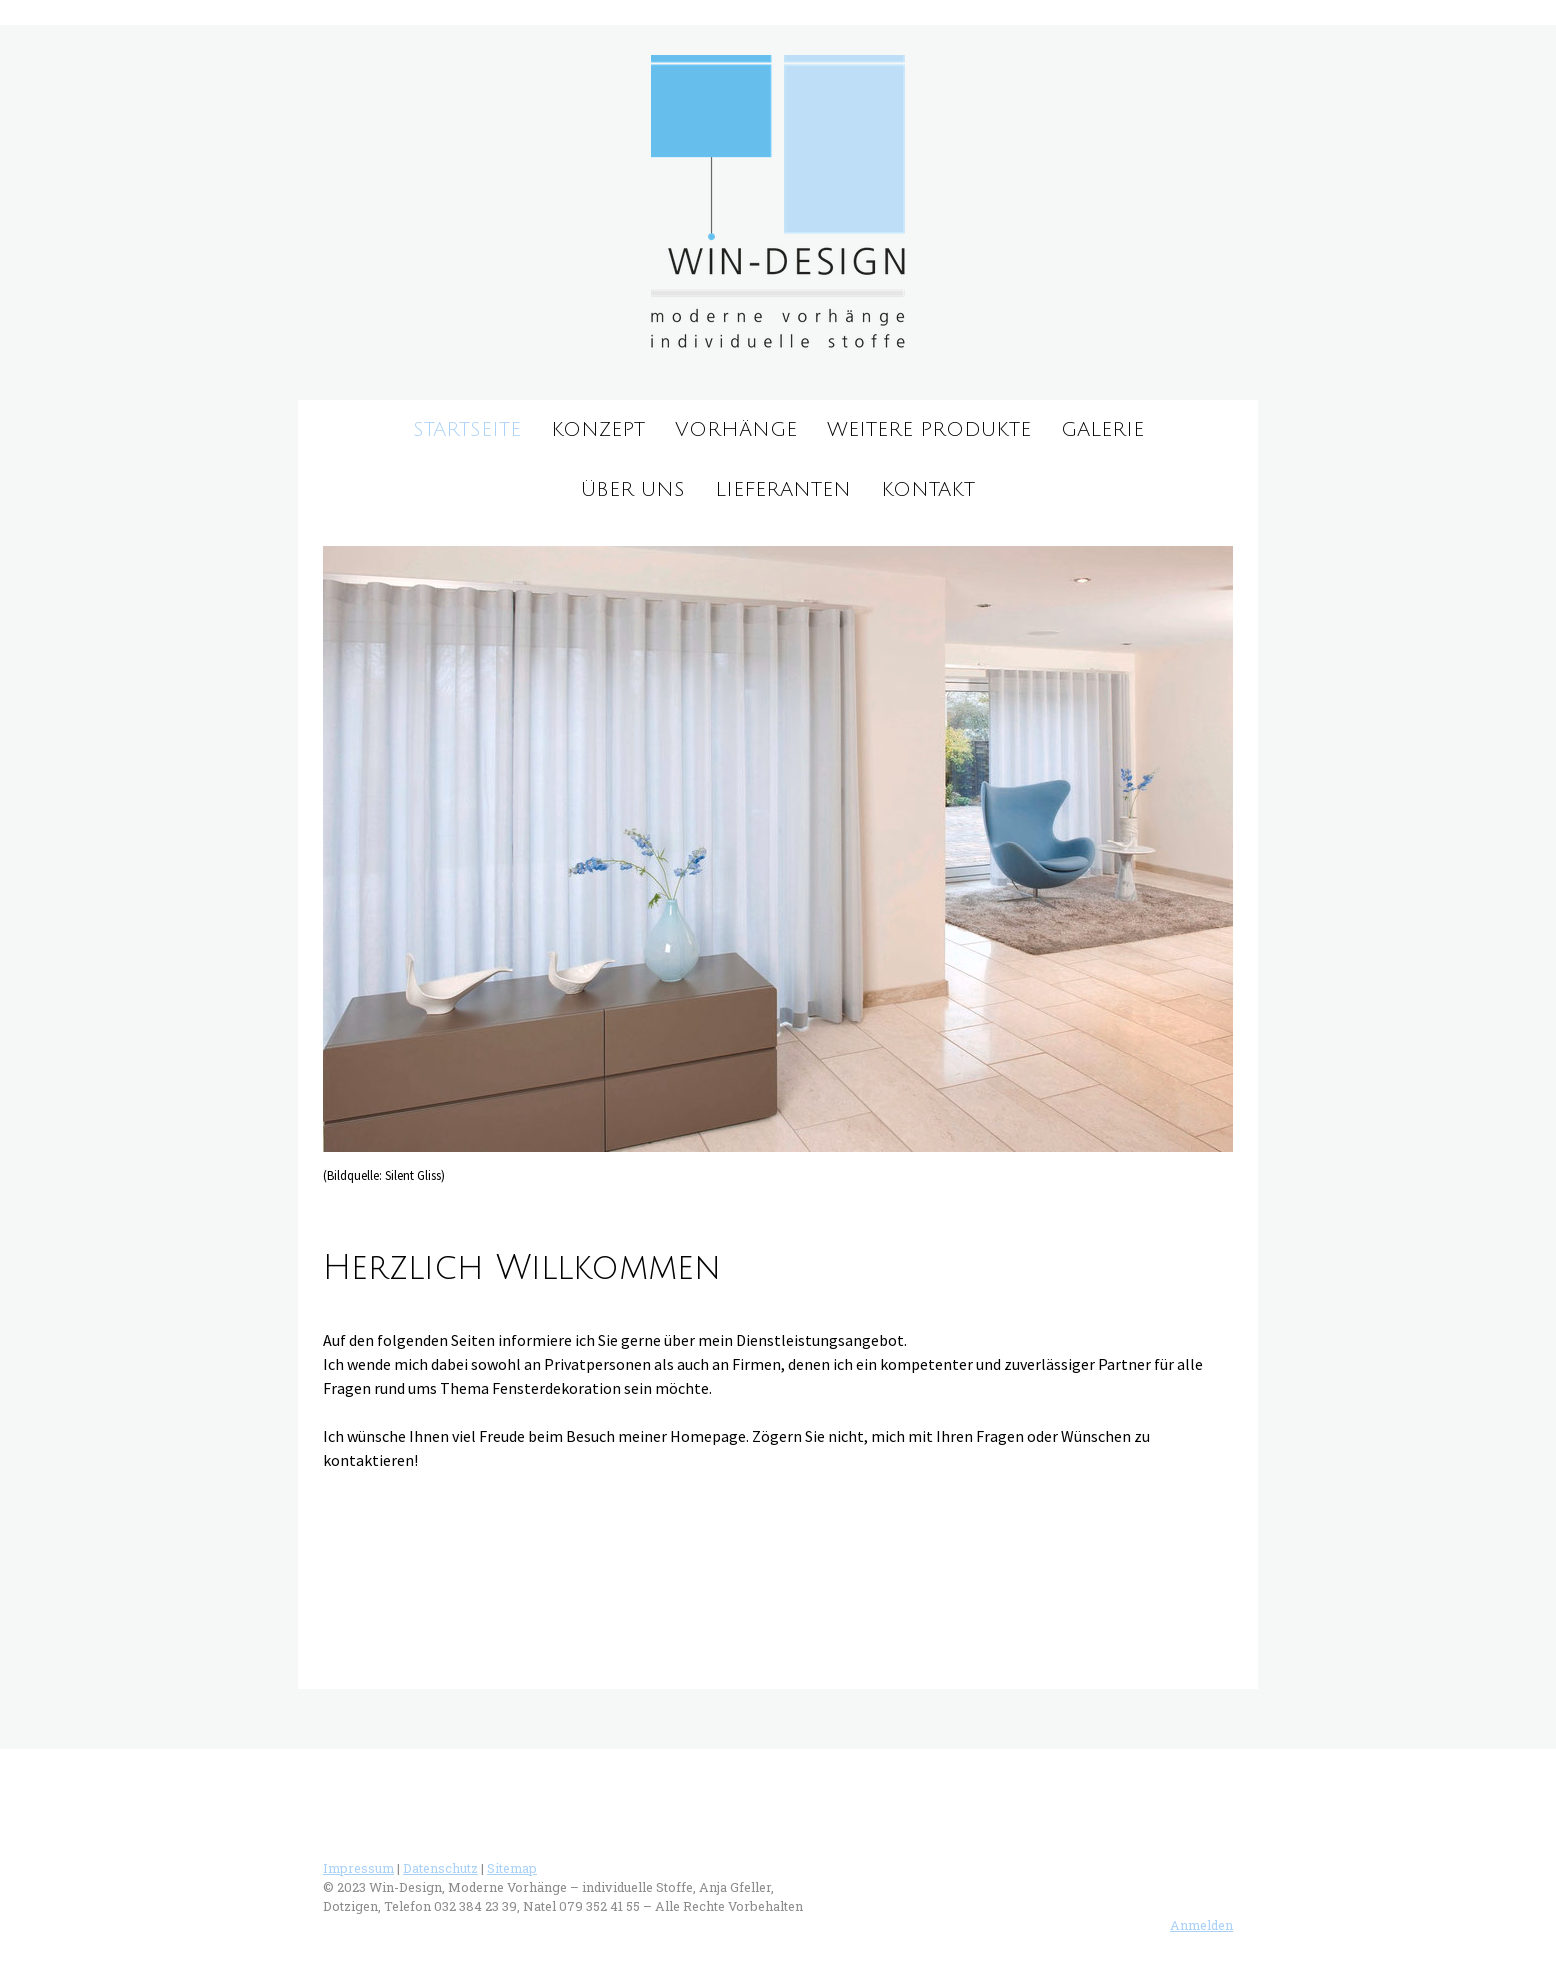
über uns (633, 490)
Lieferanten (783, 490)
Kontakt (928, 490)
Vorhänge (736, 430)
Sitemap (512, 1868)
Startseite (467, 430)
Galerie (1102, 430)
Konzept (598, 430)
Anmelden (1201, 1925)
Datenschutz (440, 1868)
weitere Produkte (929, 430)
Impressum (358, 1868)
